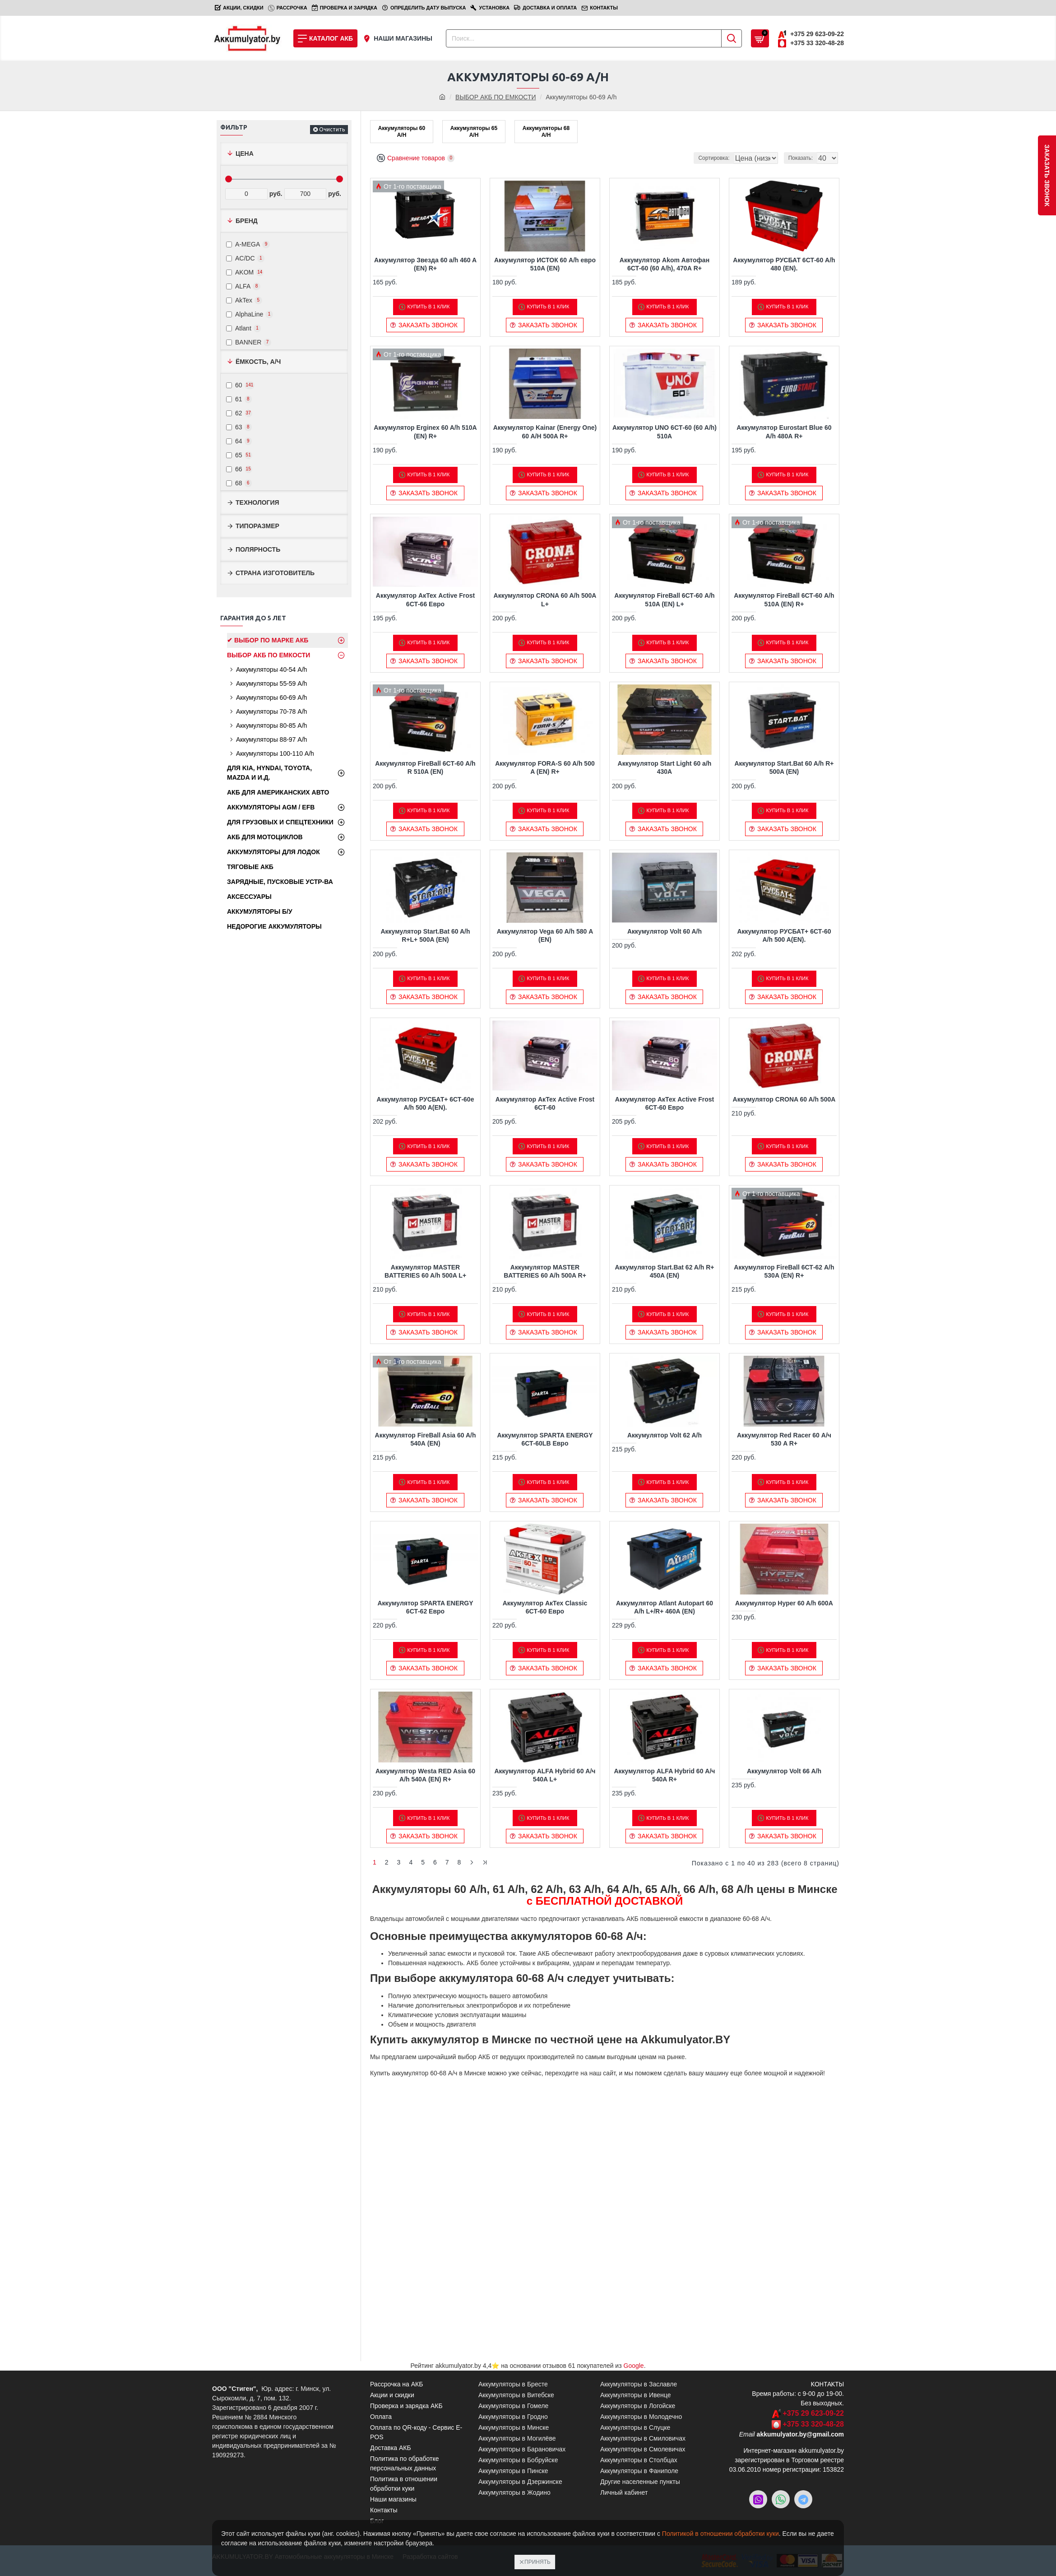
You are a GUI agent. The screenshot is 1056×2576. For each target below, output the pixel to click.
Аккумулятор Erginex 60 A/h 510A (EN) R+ (425, 433)
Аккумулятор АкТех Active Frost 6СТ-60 (545, 1104)
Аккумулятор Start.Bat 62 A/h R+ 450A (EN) (664, 1272)
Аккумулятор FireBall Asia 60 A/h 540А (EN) (425, 1440)
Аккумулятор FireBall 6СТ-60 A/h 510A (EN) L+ (664, 601)
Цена (245, 153)
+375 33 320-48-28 (813, 2424)
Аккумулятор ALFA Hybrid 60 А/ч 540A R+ (664, 1776)
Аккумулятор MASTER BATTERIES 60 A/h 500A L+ (425, 1272)
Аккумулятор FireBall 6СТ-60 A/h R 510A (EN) (425, 769)
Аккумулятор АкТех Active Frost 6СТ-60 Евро (664, 1104)
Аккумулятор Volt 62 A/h (664, 1436)
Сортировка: (665, 159)
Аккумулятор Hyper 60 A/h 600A (784, 1604)
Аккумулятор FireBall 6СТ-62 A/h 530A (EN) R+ (784, 1272)
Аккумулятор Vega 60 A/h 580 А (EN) (545, 936)
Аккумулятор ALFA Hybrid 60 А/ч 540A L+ (544, 1776)
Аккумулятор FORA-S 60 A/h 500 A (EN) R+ (545, 769)
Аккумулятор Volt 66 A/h (784, 1772)
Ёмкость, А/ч (258, 361)
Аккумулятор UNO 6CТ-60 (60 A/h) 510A (664, 433)
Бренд (247, 220)
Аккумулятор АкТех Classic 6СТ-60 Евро (545, 1608)
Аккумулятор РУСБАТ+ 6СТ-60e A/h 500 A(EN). (425, 1104)
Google (634, 2365)
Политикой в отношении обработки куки (720, 2533)
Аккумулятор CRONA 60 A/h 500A (784, 1100)
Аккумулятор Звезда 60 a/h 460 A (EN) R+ (425, 265)
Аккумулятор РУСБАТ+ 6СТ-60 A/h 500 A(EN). (784, 936)
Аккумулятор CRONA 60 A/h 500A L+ (545, 601)
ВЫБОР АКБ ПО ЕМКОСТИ (495, 97)
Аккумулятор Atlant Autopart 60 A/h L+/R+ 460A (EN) (664, 1608)
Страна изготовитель (275, 573)
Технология (257, 502)
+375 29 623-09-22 (813, 2413)
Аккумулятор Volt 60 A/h (664, 932)
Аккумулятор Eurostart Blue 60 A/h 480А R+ (783, 433)
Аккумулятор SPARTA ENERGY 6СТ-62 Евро (425, 1608)
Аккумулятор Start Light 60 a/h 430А (665, 769)
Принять (537, 2562)
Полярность (258, 549)
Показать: (803, 159)
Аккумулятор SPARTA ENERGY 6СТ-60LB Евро (545, 1440)
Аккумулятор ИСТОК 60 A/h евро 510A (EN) (545, 265)
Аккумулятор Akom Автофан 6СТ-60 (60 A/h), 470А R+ (664, 265)
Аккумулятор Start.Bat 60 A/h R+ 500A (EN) (784, 769)
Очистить (332, 129)
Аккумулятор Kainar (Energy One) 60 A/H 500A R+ (545, 433)
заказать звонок (1047, 175)
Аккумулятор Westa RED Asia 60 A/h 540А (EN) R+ (425, 1776)
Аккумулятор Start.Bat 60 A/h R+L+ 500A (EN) (425, 936)
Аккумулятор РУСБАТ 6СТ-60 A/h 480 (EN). (784, 265)
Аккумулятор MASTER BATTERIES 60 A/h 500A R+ (545, 1272)
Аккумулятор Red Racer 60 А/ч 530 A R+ (784, 1440)
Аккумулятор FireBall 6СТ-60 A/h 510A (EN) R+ (784, 601)
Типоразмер (257, 526)
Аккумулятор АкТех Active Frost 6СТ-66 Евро (425, 601)
